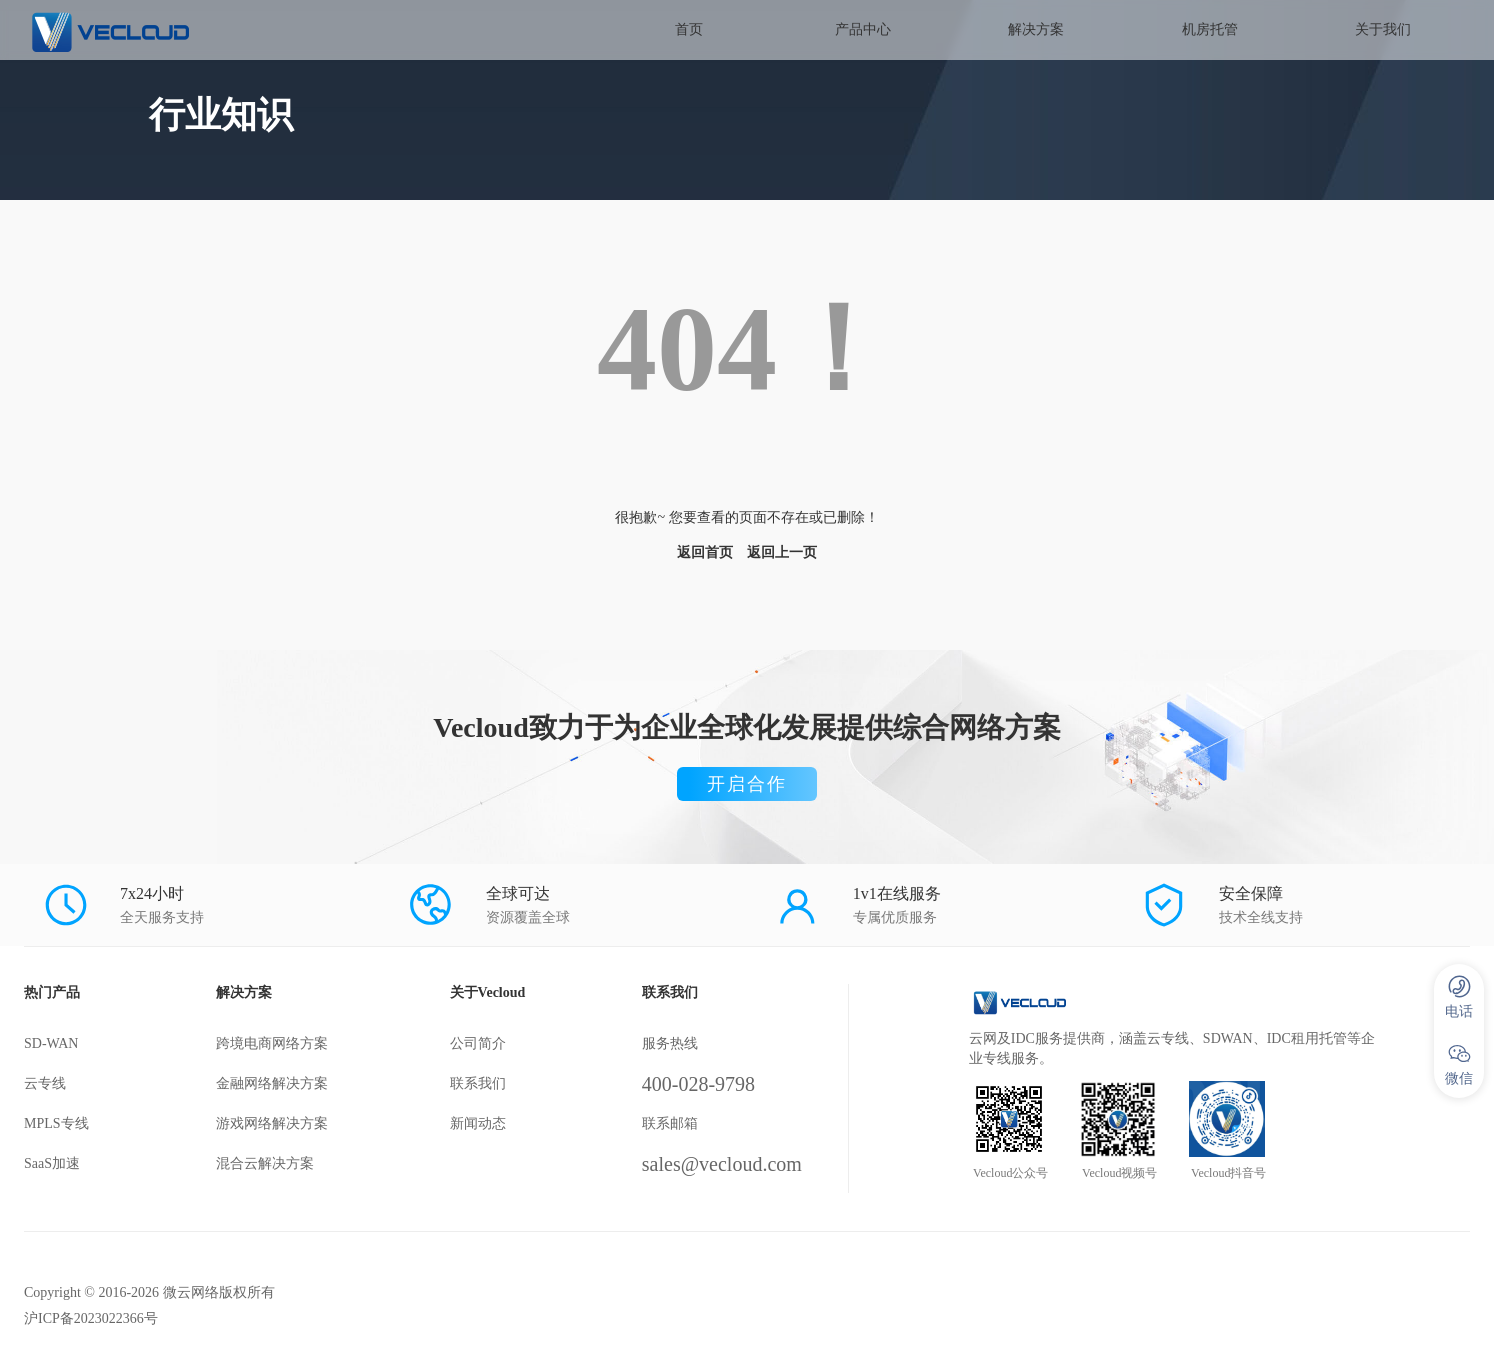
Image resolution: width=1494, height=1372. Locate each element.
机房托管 (1210, 29)
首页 (689, 29)
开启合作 (747, 784)
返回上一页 (782, 552)
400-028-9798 (698, 1084)
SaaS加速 (52, 1163)
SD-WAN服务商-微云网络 (168, 30)
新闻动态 (478, 1123)
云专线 (45, 1083)
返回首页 (705, 552)
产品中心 (863, 29)
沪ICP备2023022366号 (91, 1318)
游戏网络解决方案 (272, 1123)
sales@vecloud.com (722, 1164)
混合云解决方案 (265, 1163)
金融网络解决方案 (272, 1083)
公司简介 (478, 1043)
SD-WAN (51, 1043)
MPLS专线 (56, 1123)
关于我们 (1383, 29)
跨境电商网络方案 (272, 1043)
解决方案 (1036, 29)
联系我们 (478, 1083)
